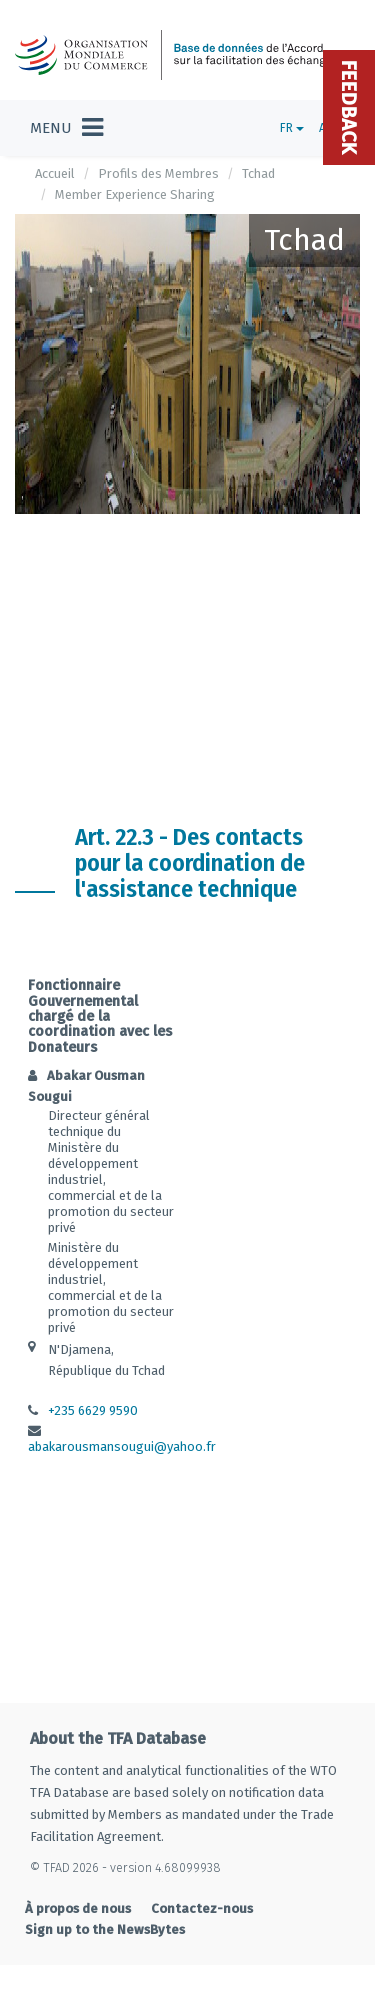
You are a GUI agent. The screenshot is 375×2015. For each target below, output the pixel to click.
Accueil (55, 173)
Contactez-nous (202, 1908)
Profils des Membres (158, 173)
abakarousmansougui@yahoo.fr (122, 1446)
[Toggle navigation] (66, 128)
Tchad (258, 173)
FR (292, 128)
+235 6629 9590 (93, 1410)
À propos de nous (78, 1908)
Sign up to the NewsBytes (105, 1929)
